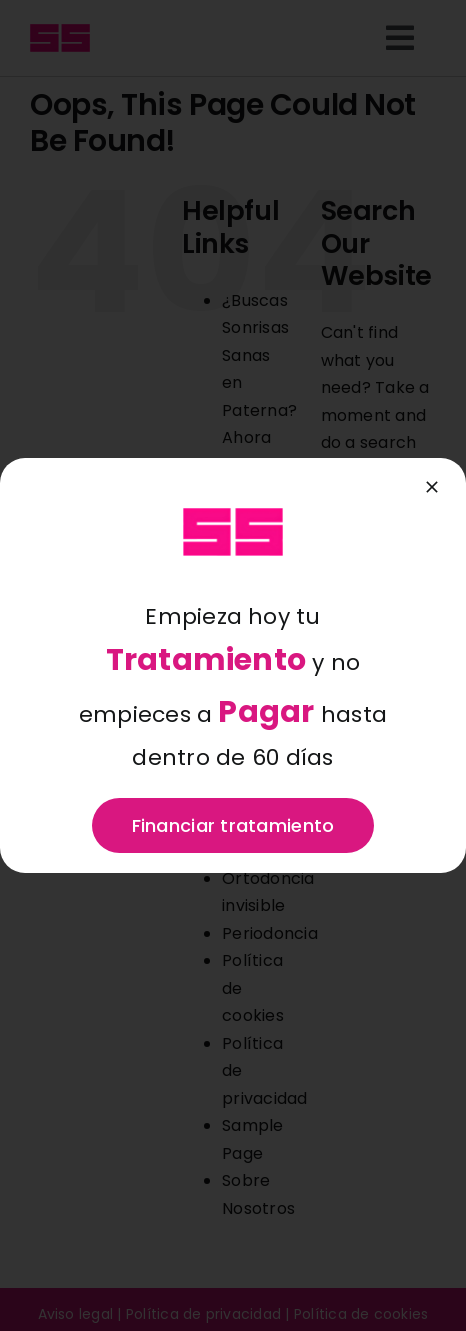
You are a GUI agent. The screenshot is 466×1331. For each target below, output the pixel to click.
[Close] (432, 487)
